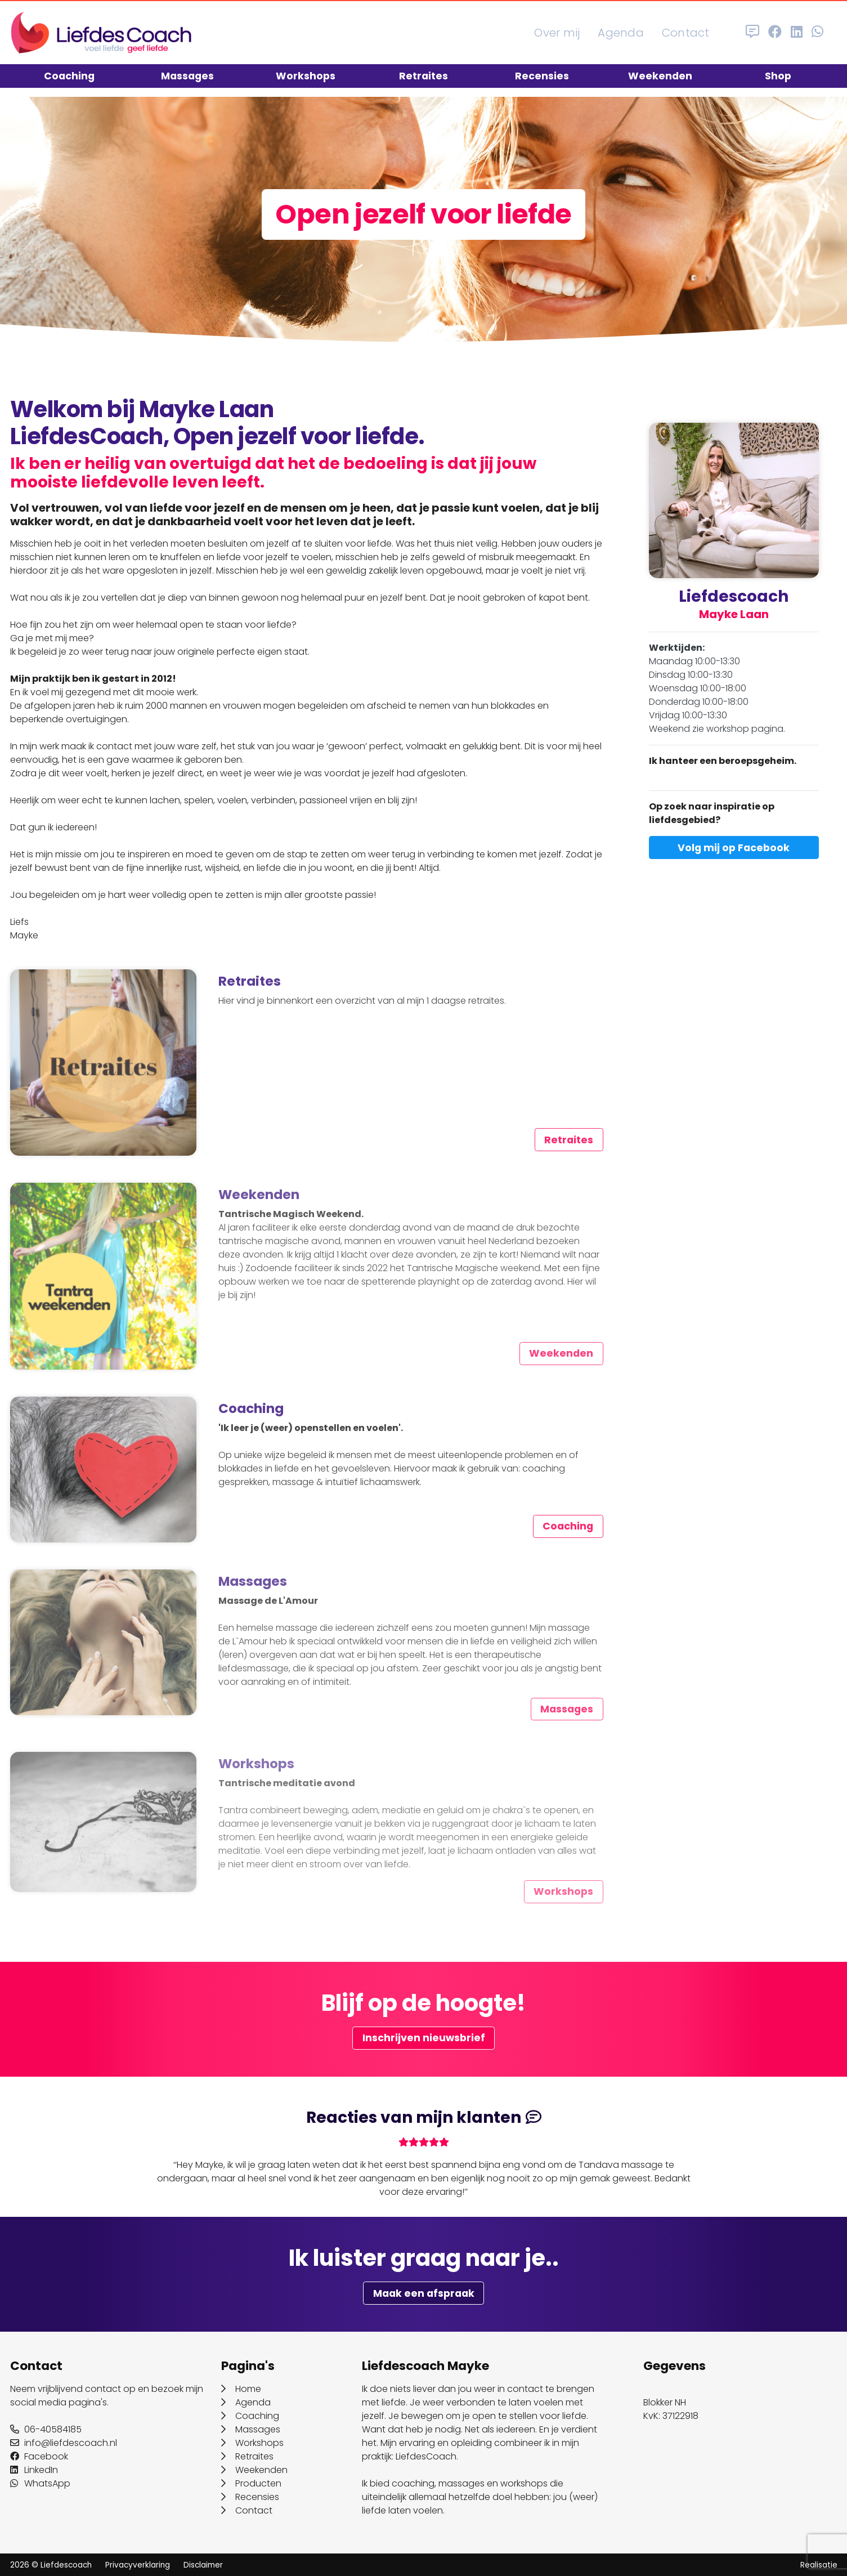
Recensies (542, 76)
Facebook (39, 2456)
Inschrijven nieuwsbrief (423, 2038)
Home (241, 2388)
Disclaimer (203, 2565)
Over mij (557, 33)
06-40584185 (46, 2429)
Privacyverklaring (137, 2565)
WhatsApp (40, 2483)
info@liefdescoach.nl (63, 2442)
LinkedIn (34, 2469)
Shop (778, 76)
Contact (686, 33)
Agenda (621, 33)
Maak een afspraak (423, 2293)
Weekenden (660, 76)
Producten (251, 2483)
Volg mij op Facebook (734, 848)
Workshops (305, 76)
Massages (187, 76)
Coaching (69, 76)
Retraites (423, 76)
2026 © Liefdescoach (51, 2565)
